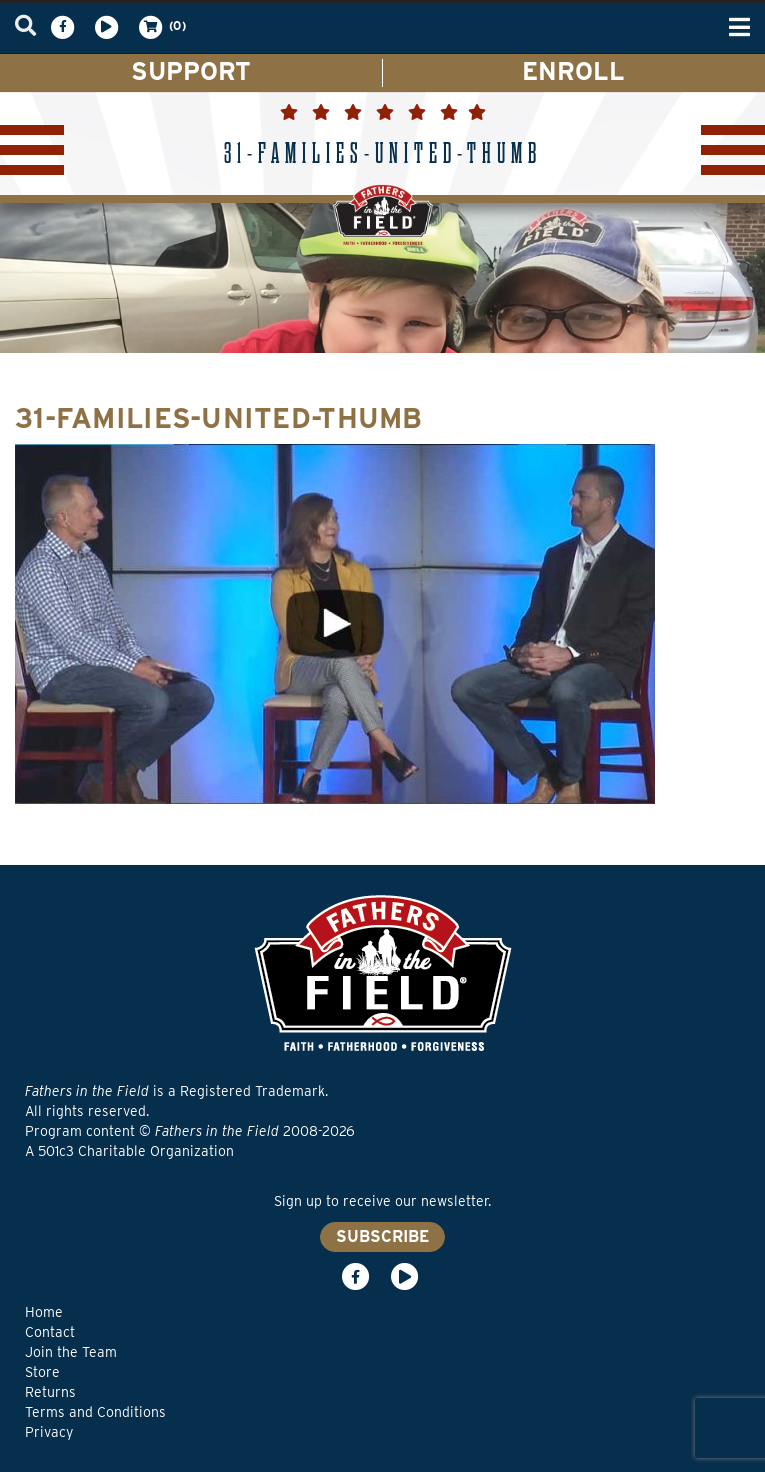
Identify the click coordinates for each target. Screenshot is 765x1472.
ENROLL (573, 71)
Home (44, 1312)
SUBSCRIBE (382, 1236)
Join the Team (71, 1352)
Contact (50, 1332)
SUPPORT (191, 71)
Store (42, 1372)
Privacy (49, 1432)
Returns (50, 1392)
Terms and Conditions (95, 1412)
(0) (161, 27)
